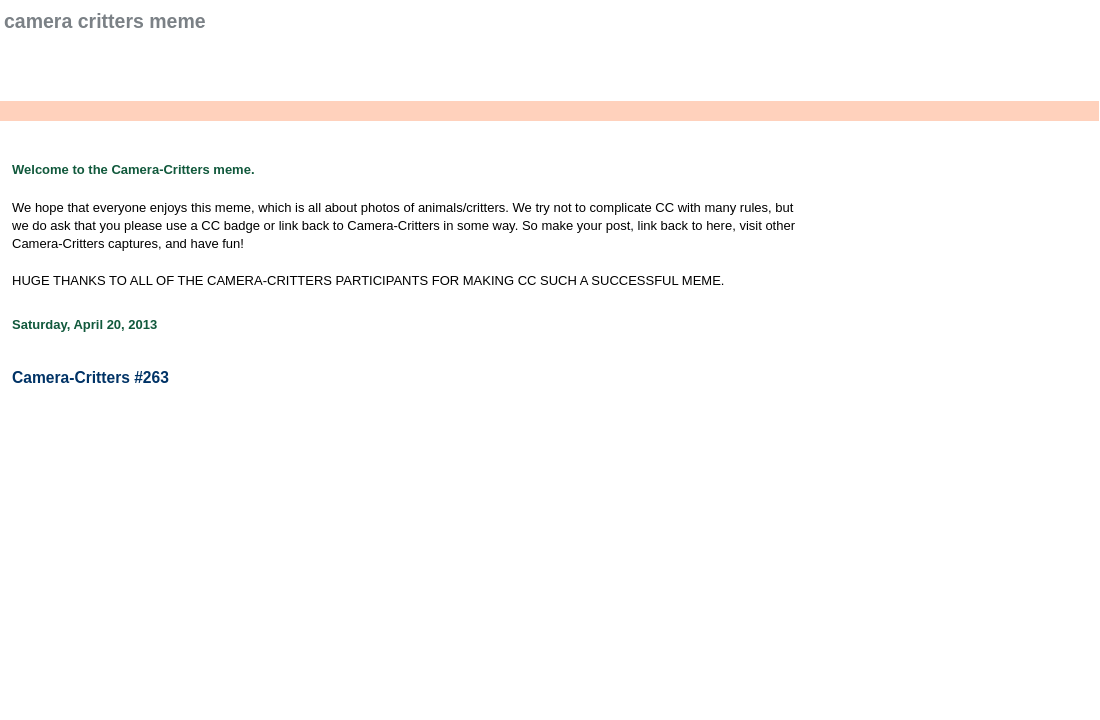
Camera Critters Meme (105, 21)
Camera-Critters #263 (90, 377)
